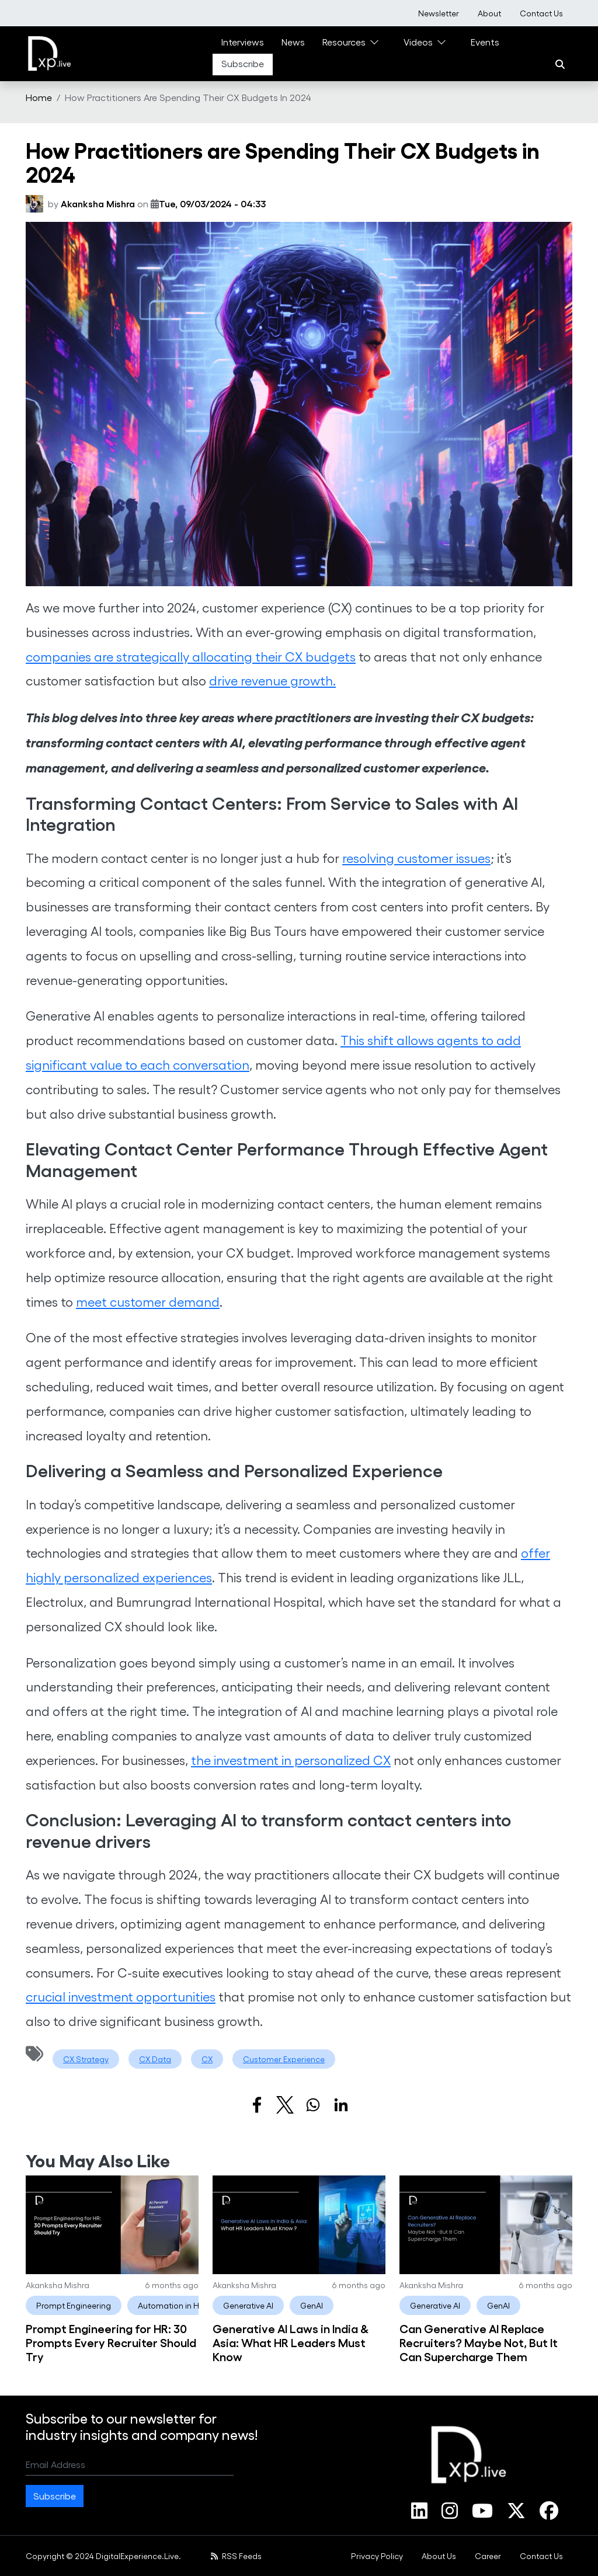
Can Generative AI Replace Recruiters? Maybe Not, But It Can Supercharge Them (478, 2342)
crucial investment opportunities (120, 1996)
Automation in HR (171, 2305)
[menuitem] (438, 13)
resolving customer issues (416, 857)
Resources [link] (344, 41)
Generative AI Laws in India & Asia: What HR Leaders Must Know (291, 2342)
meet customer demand (148, 1301)
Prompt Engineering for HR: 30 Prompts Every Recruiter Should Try (111, 2342)
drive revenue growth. (272, 680)
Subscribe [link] (242, 63)
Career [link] (488, 2556)
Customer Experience (284, 2059)
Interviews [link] (242, 41)
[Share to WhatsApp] (313, 2105)
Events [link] (485, 41)
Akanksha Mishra (98, 203)
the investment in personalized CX (291, 1759)
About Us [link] (439, 2556)
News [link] (293, 41)
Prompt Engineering (73, 2305)
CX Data (155, 2059)
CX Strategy (86, 2059)
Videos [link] (418, 41)
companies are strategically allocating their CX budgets (191, 656)
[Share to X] (285, 2105)
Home (39, 97)
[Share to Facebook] (257, 2105)
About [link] (489, 13)
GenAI (311, 2305)
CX (207, 2059)
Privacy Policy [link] (377, 2556)
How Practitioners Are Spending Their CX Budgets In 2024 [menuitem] (188, 97)
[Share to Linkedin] (341, 2105)
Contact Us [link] (541, 13)
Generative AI (248, 2305)
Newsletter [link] (438, 13)
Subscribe (54, 2495)
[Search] (560, 64)
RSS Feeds (236, 2556)
